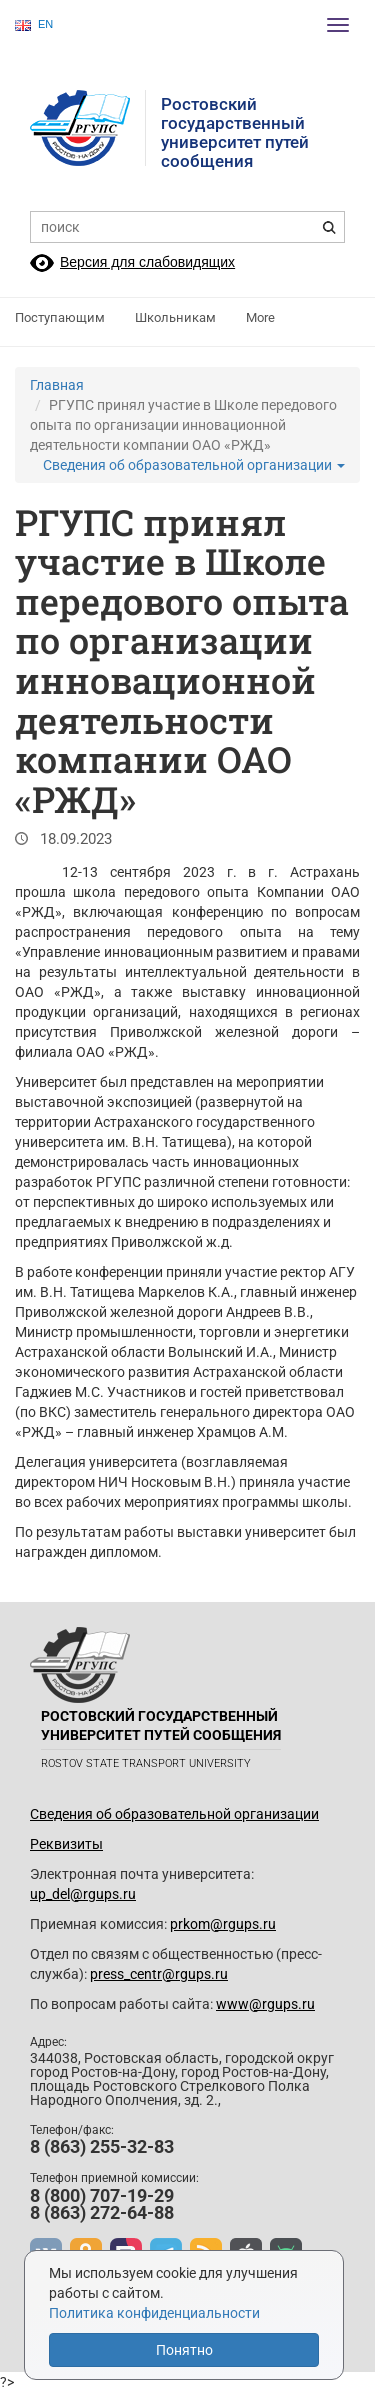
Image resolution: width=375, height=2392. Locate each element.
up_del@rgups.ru (83, 1894)
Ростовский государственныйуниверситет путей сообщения (235, 132)
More (260, 317)
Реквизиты (66, 1844)
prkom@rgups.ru (223, 1924)
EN (34, 24)
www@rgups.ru (265, 2004)
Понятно (184, 2350)
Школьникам (175, 317)
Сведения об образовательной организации (194, 465)
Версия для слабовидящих (147, 262)
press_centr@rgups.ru (159, 1974)
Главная (57, 385)
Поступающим (60, 317)
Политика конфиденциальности (154, 2313)
